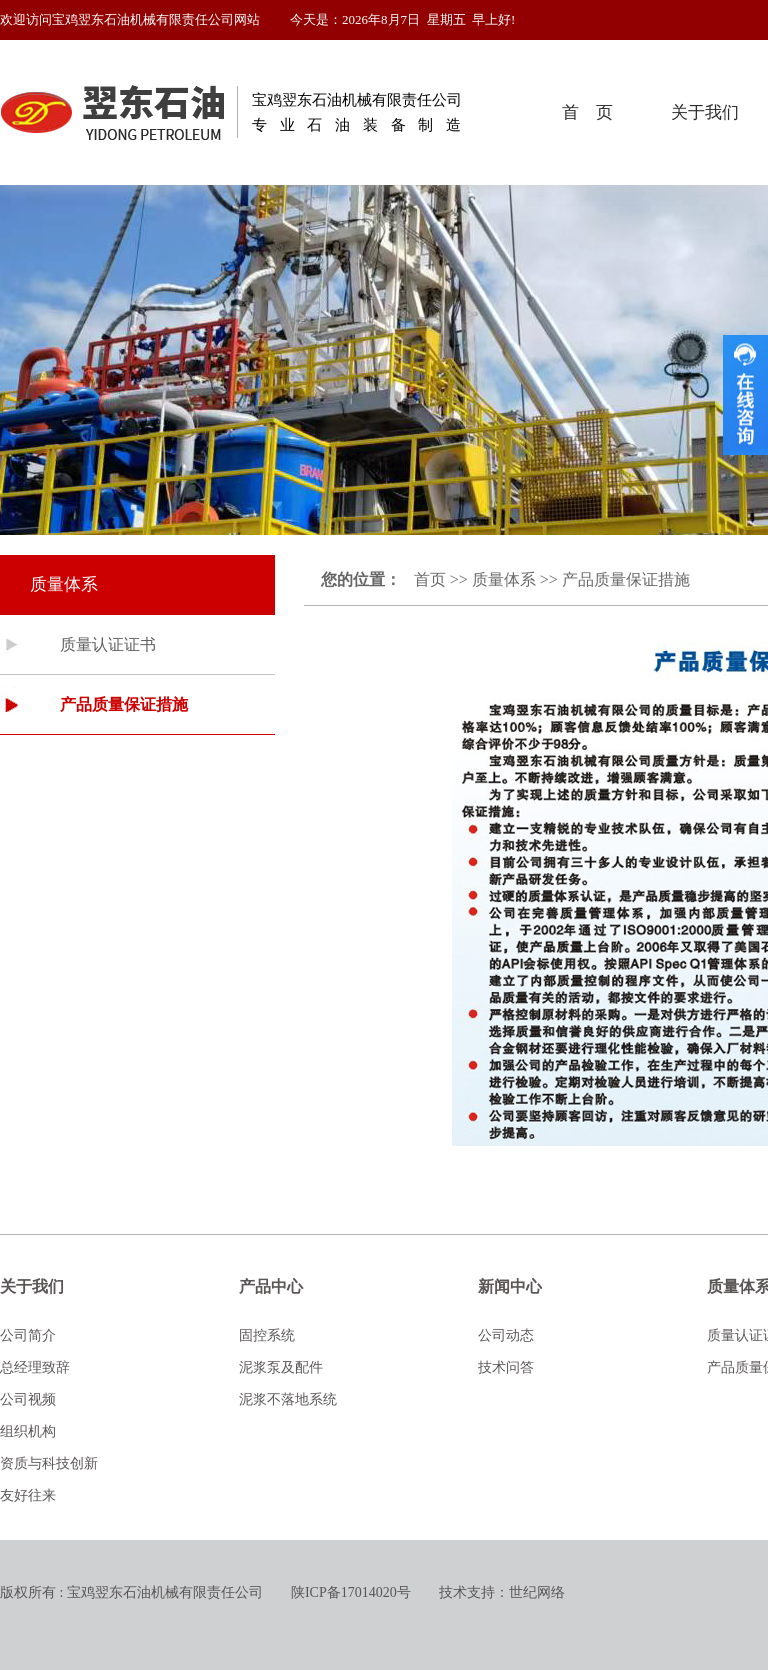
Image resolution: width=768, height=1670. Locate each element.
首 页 (587, 112)
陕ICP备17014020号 (351, 1592)
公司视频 (28, 1399)
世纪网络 (537, 1592)
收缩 (745, 395)
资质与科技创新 (49, 1463)
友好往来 (28, 1495)
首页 (430, 579)
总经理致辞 (35, 1367)
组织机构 (28, 1431)
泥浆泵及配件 (281, 1367)
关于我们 (705, 112)
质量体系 (504, 579)
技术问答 (506, 1367)
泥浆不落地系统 (288, 1399)
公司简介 (28, 1335)
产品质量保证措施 (124, 704)
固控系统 (267, 1335)
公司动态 (506, 1335)
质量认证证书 (108, 644)
